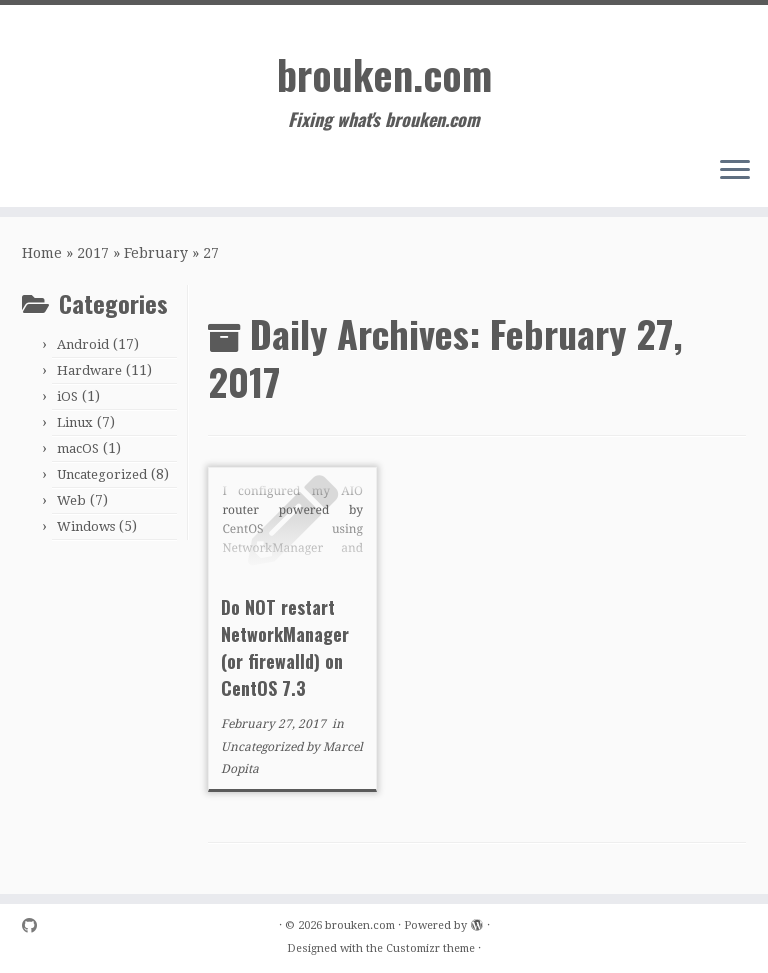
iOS (67, 396)
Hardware (89, 370)
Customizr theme (430, 948)
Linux (75, 422)
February (156, 253)
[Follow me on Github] (36, 926)
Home (42, 253)
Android (83, 344)
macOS (78, 448)
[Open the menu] (735, 171)
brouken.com (384, 74)
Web (71, 500)
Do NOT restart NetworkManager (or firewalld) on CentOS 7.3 (285, 647)
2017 (93, 253)
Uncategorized (102, 474)
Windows (86, 526)
